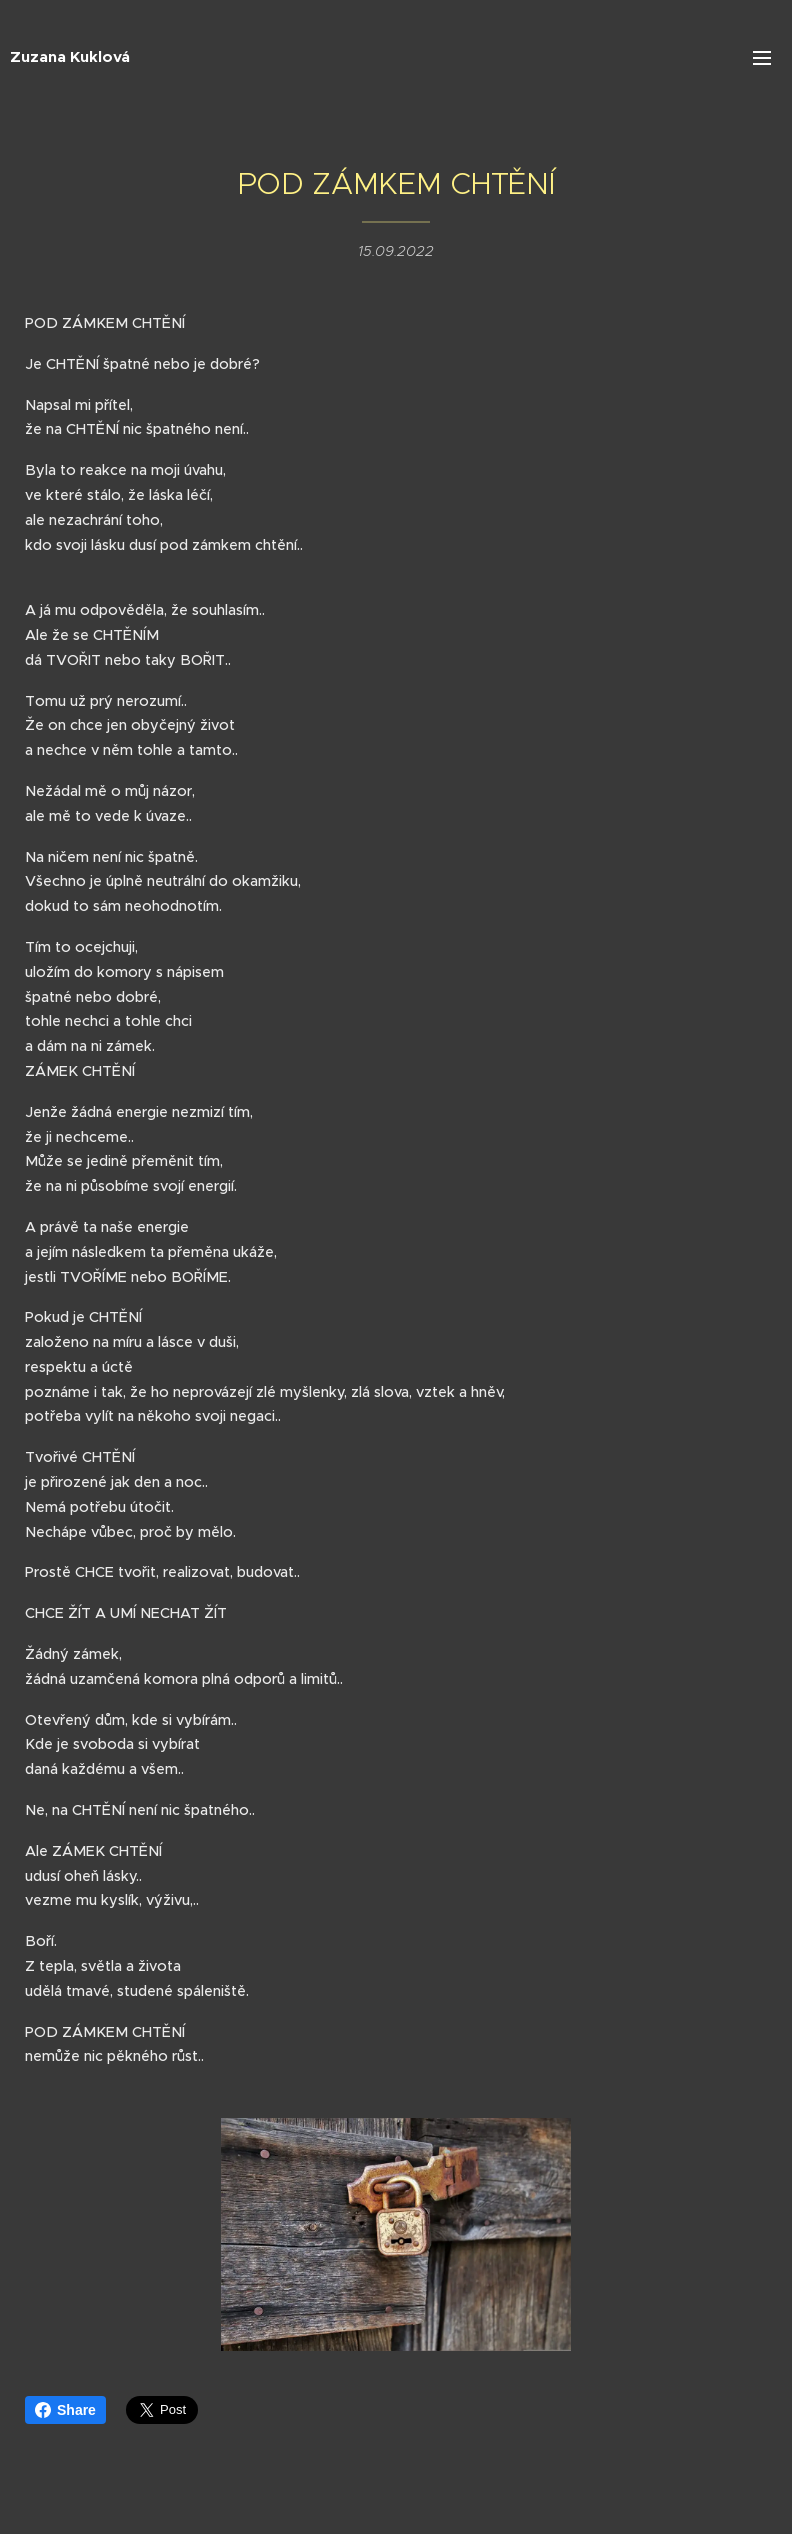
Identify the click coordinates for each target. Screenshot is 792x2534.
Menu (762, 58)
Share (65, 2410)
